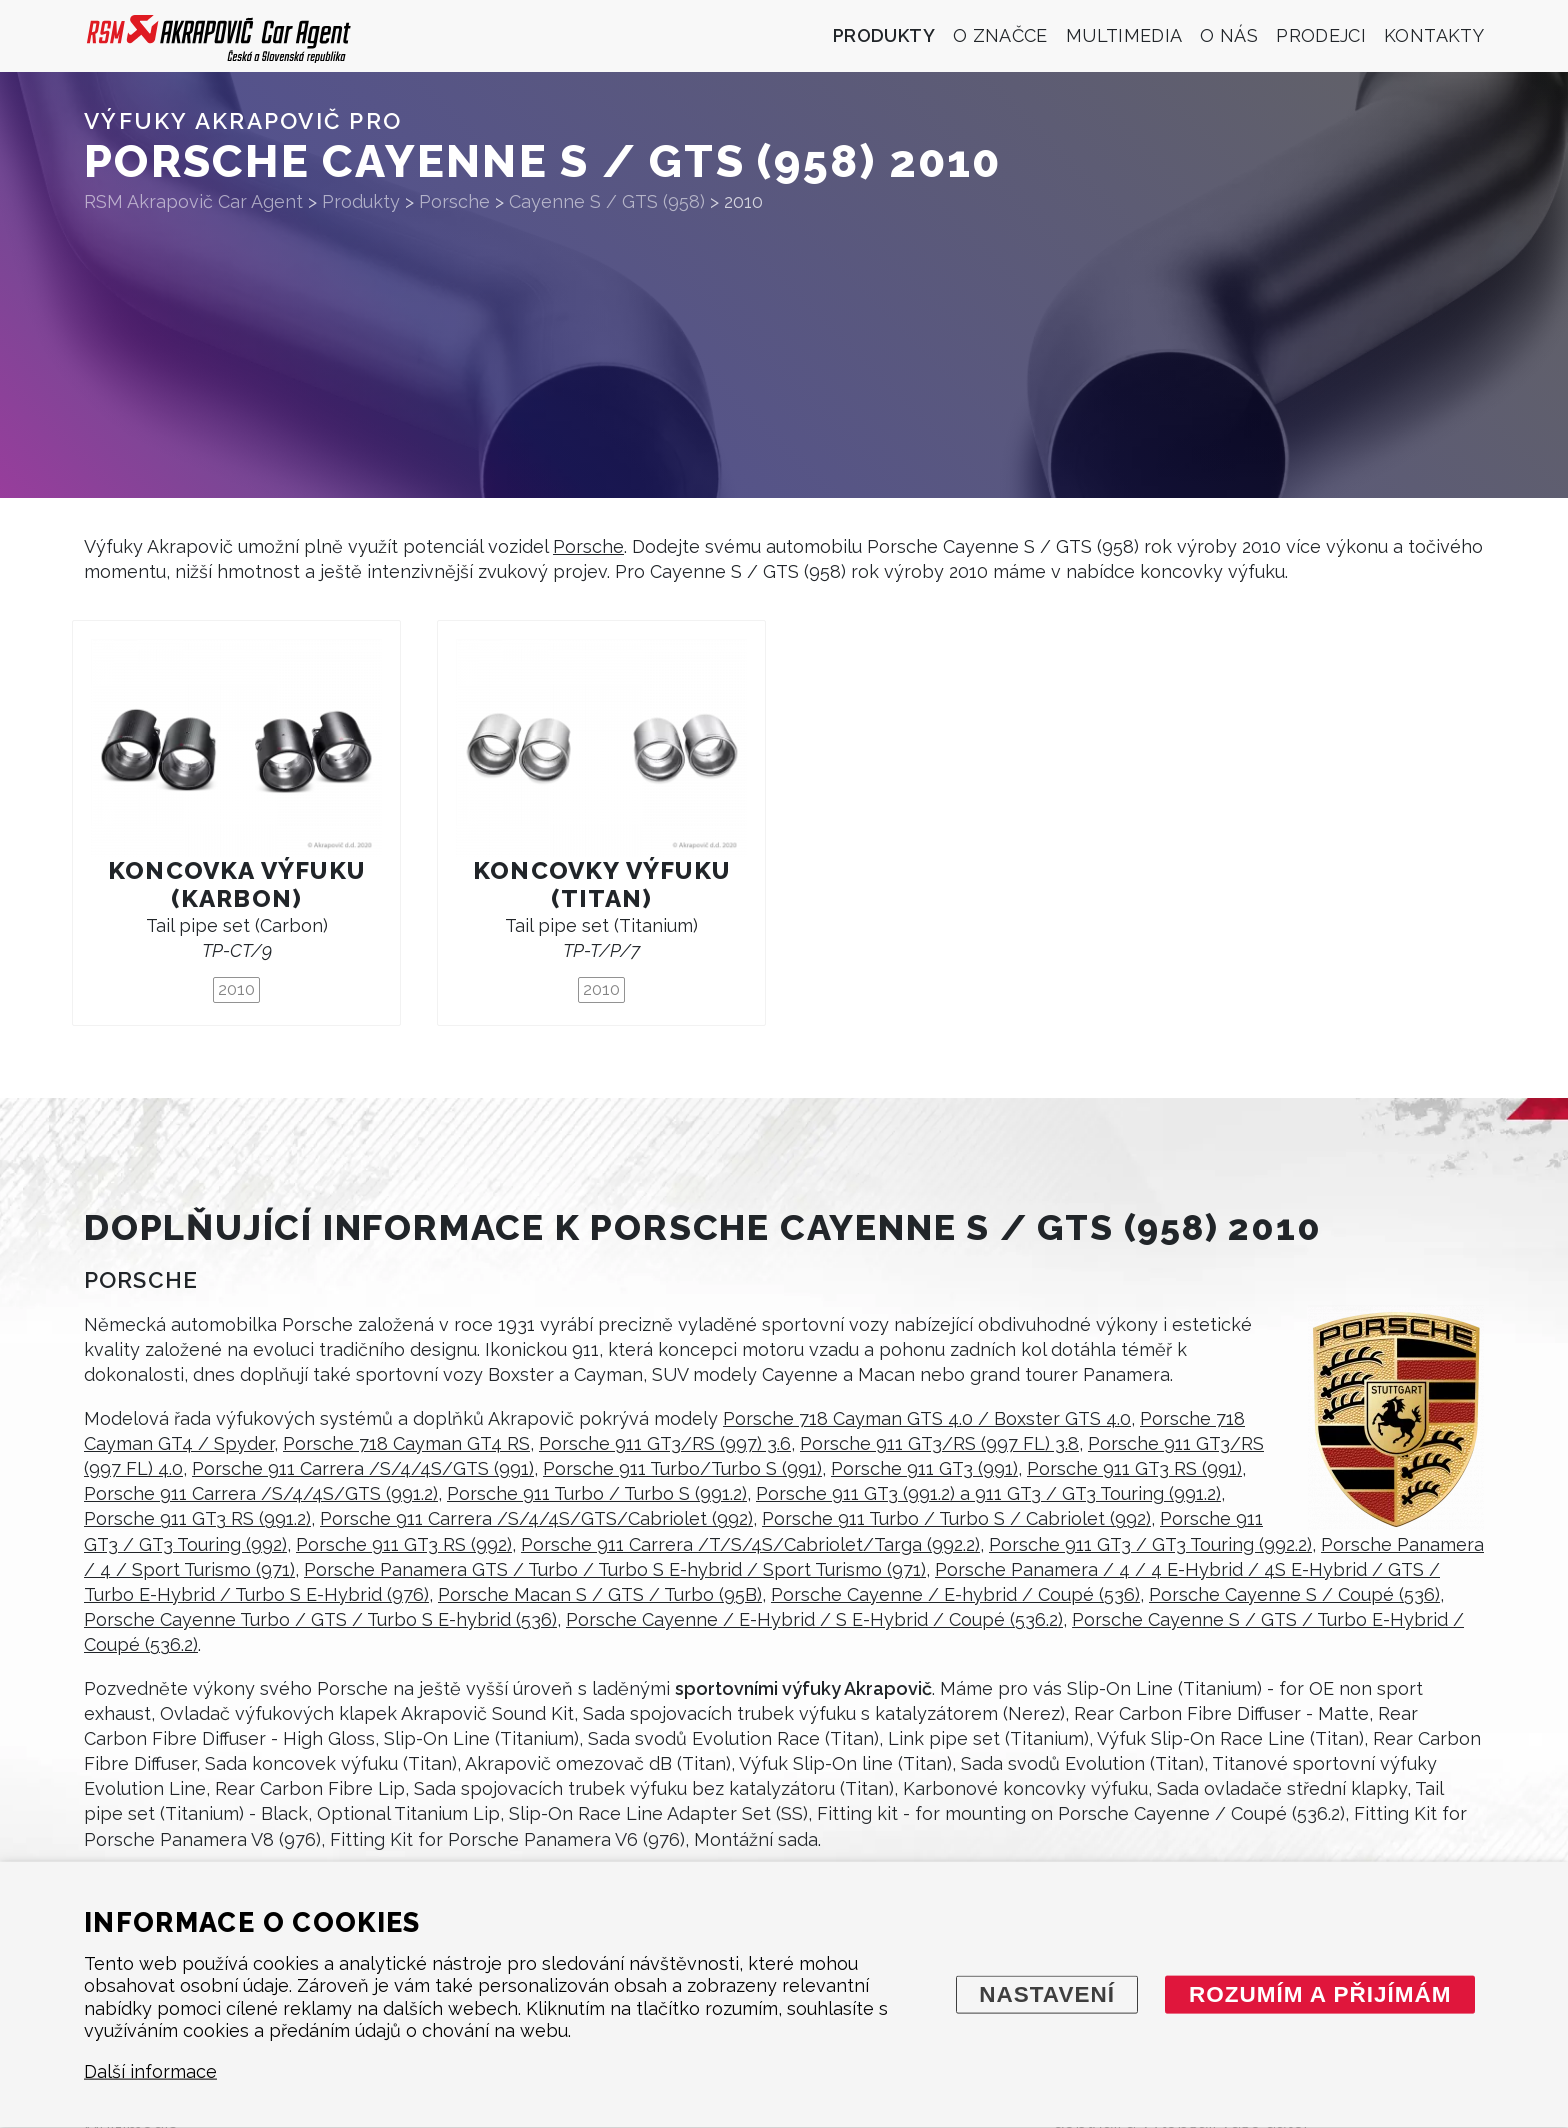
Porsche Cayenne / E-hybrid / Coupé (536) (955, 1594)
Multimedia (1124, 35)
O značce (1000, 35)
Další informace (150, 2071)
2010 (236, 989)
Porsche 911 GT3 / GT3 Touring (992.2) (1150, 1544)
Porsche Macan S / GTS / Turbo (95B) (600, 1594)
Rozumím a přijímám (1320, 1993)
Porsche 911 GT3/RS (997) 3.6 (665, 1443)
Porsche (588, 546)
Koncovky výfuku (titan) (601, 884)
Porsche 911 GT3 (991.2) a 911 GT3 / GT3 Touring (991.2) (988, 1493)
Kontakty (1434, 35)
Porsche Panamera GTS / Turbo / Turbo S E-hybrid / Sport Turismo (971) (615, 1569)
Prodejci (1321, 35)
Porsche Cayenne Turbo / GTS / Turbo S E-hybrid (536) (320, 1619)
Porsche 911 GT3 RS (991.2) (197, 1518)
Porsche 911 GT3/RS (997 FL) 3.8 (939, 1443)
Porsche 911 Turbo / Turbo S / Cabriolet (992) (956, 1518)
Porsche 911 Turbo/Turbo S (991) (682, 1468)
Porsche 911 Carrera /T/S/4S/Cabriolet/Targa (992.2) (750, 1544)
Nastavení (1047, 1993)
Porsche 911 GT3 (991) (924, 1468)
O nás (1229, 35)
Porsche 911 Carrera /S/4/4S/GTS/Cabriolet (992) (536, 1518)
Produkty (884, 35)
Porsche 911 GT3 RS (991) (1134, 1468)
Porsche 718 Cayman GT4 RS (406, 1443)
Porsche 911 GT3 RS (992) (404, 1544)
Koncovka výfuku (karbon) (236, 884)
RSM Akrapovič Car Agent (193, 201)
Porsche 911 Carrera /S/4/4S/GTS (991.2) (261, 1493)
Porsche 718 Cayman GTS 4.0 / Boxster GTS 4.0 (927, 1418)
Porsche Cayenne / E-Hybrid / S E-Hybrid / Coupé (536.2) (814, 1619)
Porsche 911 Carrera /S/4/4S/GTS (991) (363, 1468)
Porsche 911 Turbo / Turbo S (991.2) (597, 1493)
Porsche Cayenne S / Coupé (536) (1294, 1594)
